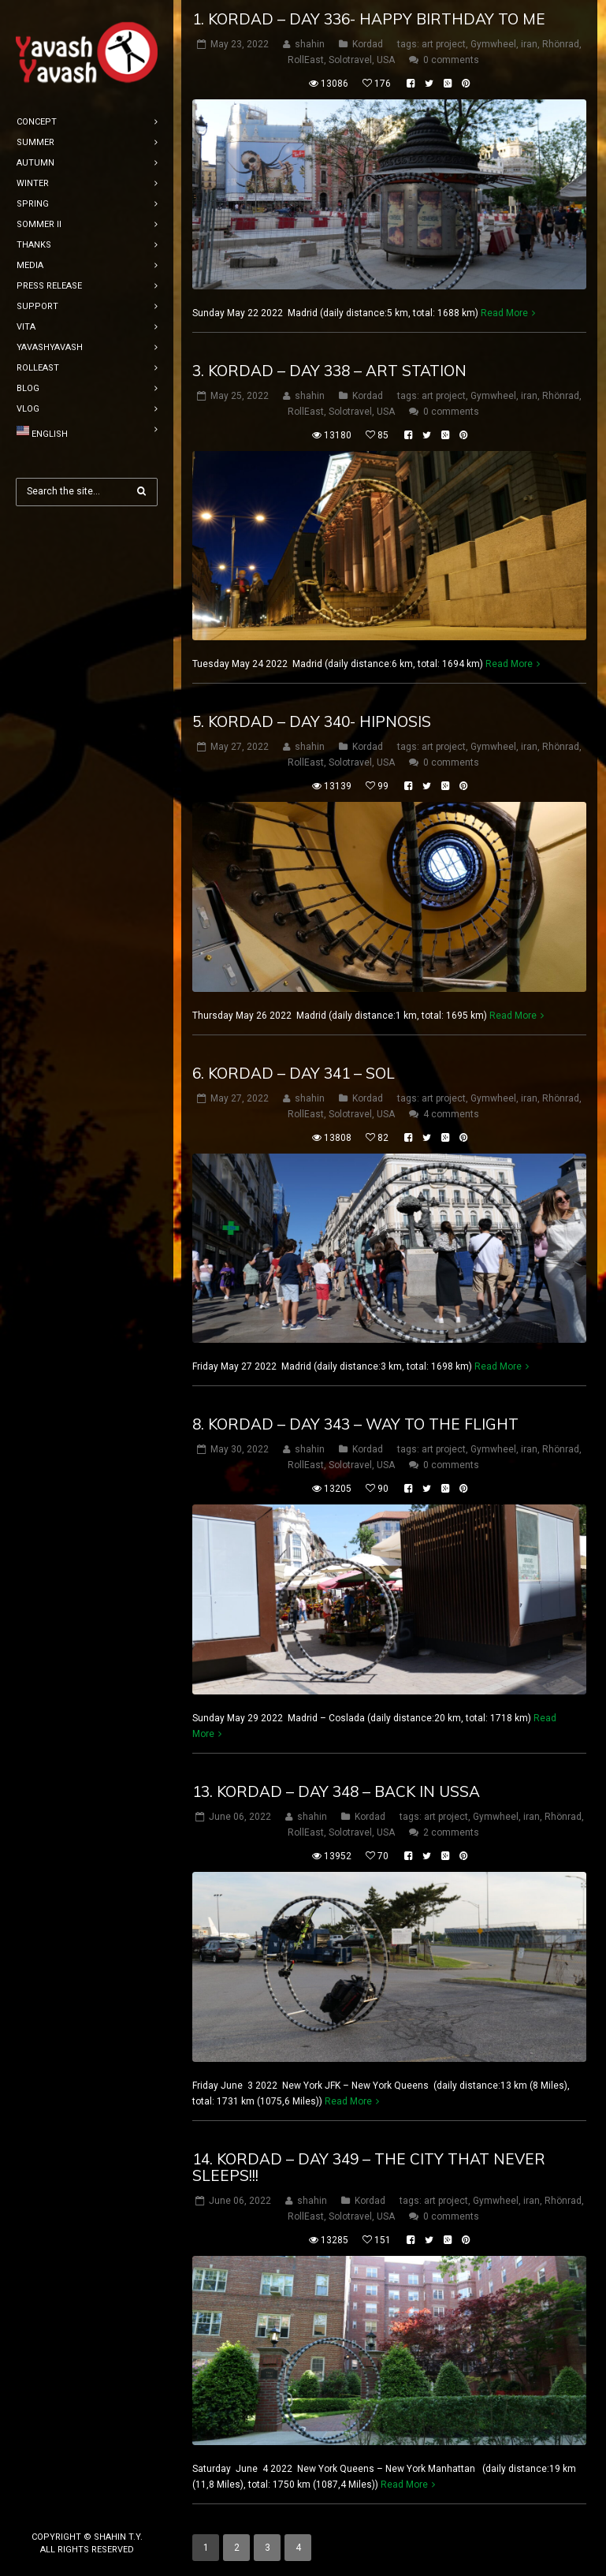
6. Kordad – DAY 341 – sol (293, 1073)
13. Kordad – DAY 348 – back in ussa (336, 1791)
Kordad (367, 44)
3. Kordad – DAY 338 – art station (329, 370)
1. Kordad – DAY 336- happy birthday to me (368, 18)
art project (444, 44)
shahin (310, 44)
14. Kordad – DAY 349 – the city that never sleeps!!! (368, 2167)
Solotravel (350, 59)
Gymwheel (493, 44)
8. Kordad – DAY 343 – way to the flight (355, 1424)
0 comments (451, 59)
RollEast (306, 59)
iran (529, 44)
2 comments (451, 1832)
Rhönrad (560, 44)
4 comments (451, 1114)
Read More (504, 313)
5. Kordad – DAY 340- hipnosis (311, 721)
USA (386, 59)
